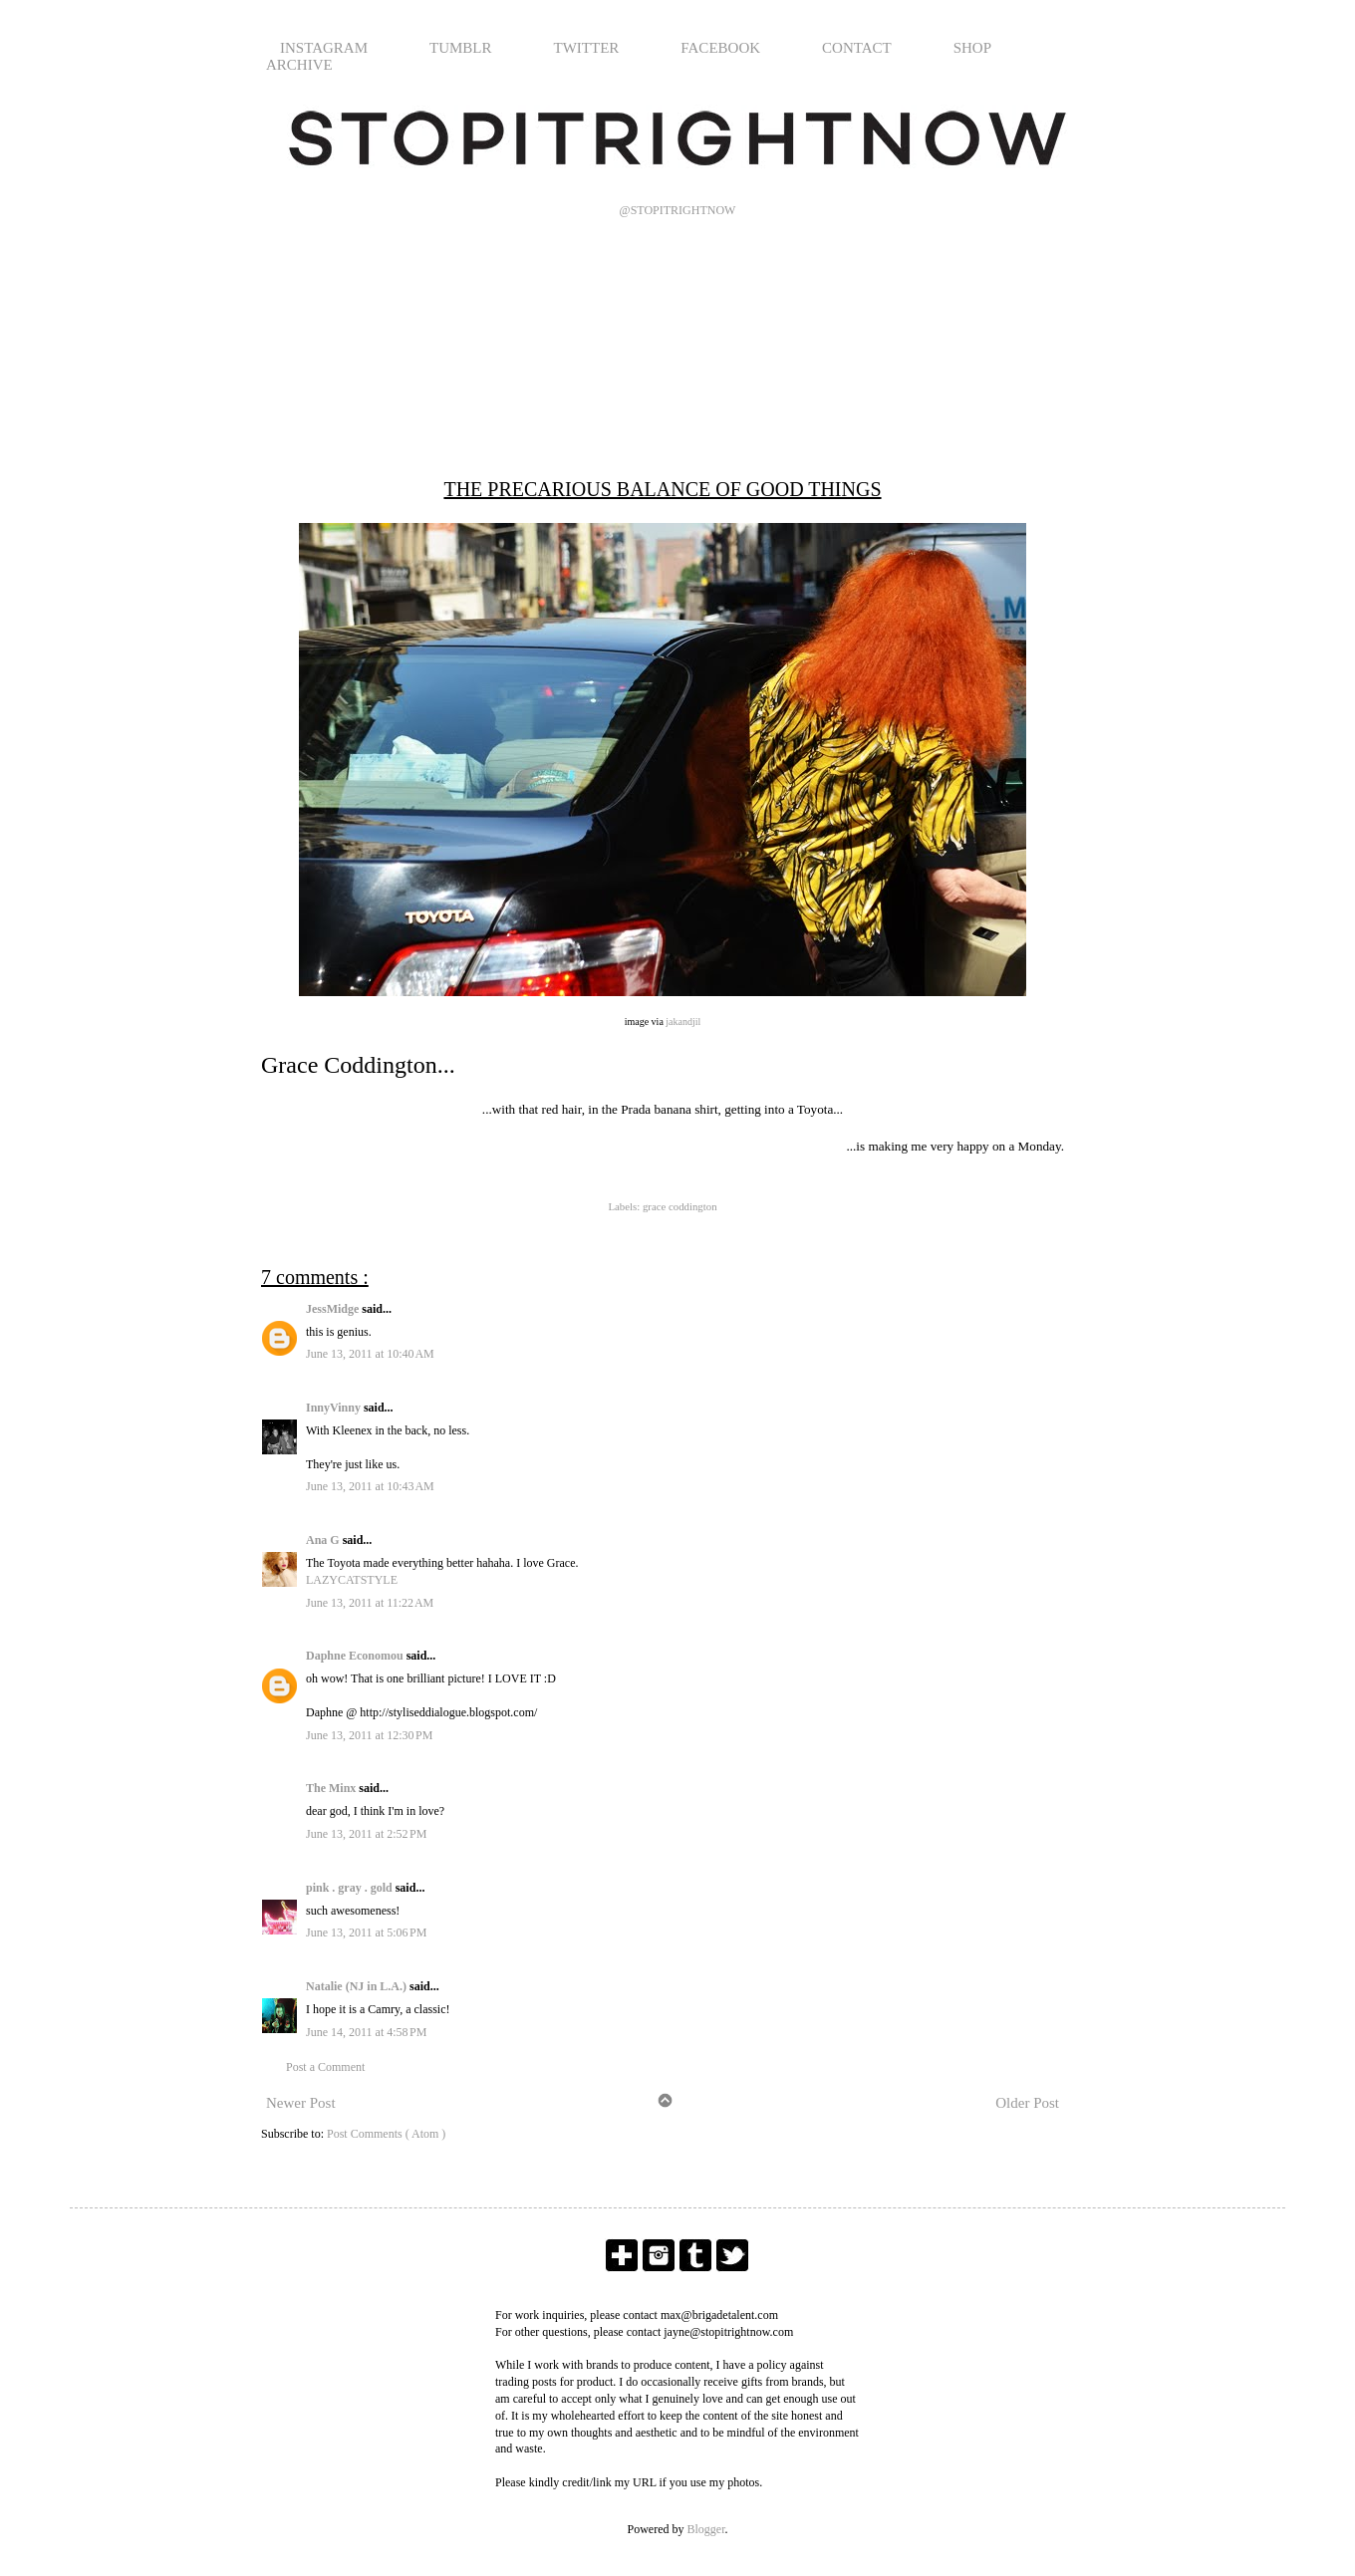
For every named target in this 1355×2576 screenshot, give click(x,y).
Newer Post (301, 2103)
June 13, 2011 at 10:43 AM (370, 1486)
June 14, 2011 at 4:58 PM (366, 2032)
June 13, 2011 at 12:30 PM (369, 1735)
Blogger (706, 2529)
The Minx (332, 1788)
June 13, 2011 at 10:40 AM (370, 1354)
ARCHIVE (299, 65)
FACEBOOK (720, 48)
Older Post (1027, 2103)
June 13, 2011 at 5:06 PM (366, 1932)
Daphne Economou (356, 1656)
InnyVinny (335, 1408)
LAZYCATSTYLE (352, 1580)
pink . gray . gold (351, 1888)
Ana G (324, 1540)
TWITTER (587, 48)
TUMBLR (460, 48)
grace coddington (680, 1206)
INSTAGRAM (324, 48)
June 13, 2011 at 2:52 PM (366, 1834)
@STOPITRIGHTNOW (678, 210)
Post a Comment (325, 2067)
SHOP (972, 48)
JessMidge (334, 1309)
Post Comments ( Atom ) (386, 2134)
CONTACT (857, 48)
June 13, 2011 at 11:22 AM (369, 1603)
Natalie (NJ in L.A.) (357, 1986)
